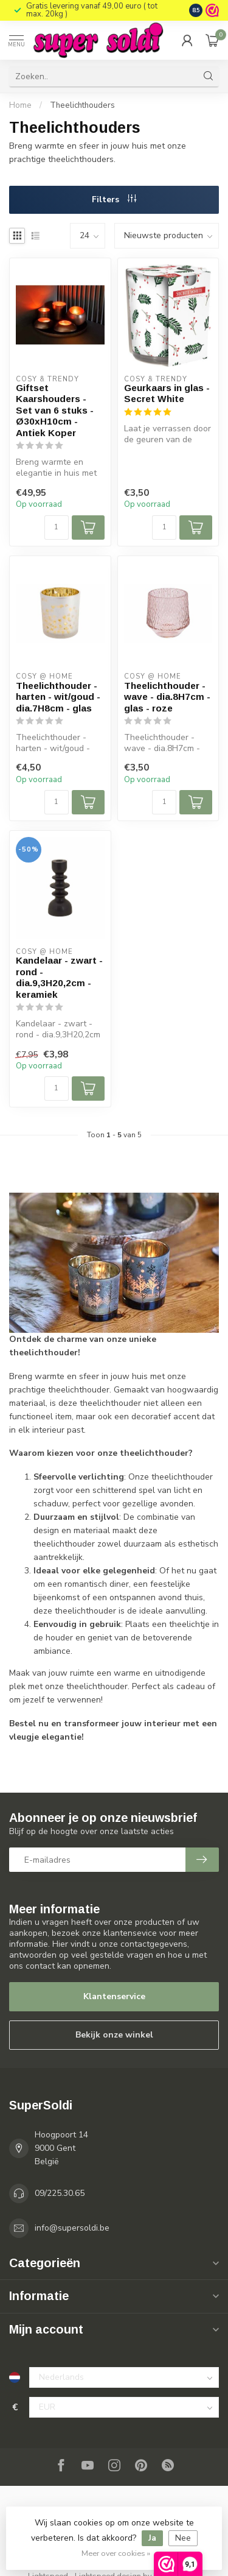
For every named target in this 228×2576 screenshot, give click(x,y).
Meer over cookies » (115, 2553)
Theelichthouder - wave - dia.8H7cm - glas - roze (167, 696)
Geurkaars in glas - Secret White (167, 393)
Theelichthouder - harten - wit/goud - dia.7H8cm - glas (58, 696)
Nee (183, 2538)
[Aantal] (56, 527)
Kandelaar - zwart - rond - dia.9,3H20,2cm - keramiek (59, 977)
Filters (114, 199)
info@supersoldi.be (72, 2228)
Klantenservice (114, 1996)
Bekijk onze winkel (114, 2035)
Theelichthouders (82, 105)
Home (20, 105)
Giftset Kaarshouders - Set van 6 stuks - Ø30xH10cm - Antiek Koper (55, 410)
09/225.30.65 (60, 2193)
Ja (152, 2538)
